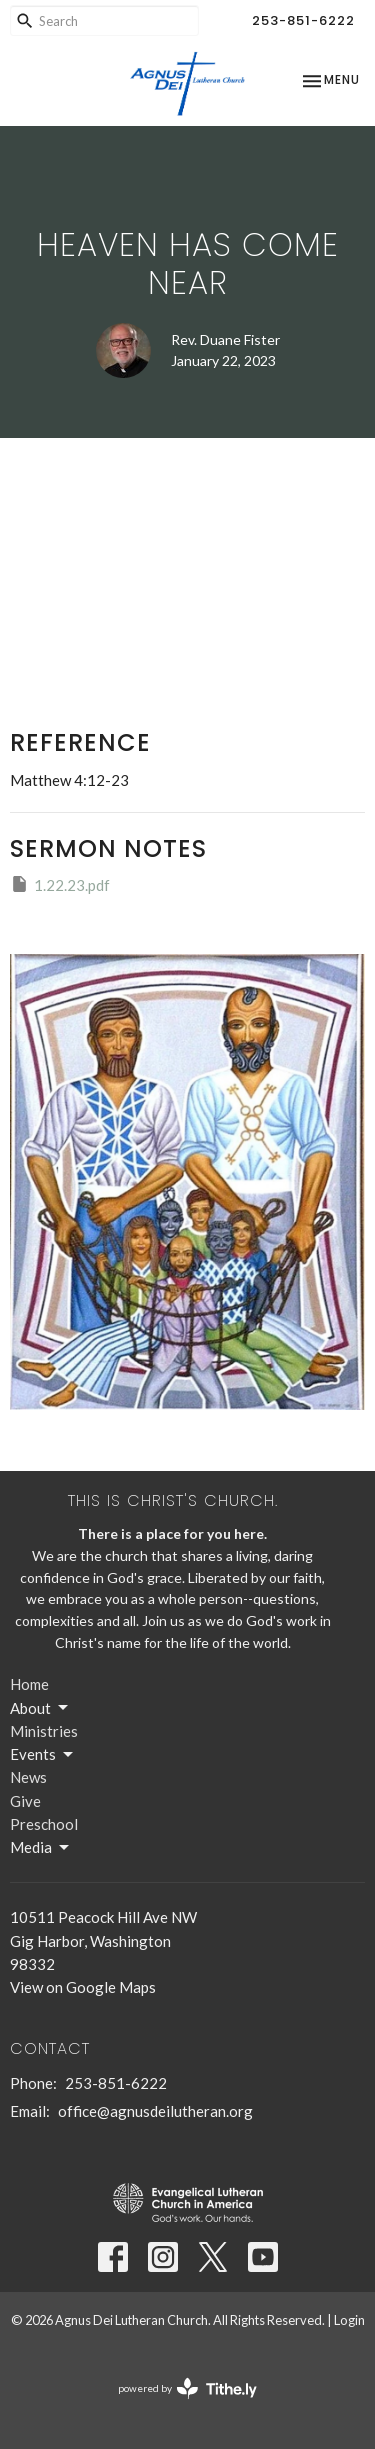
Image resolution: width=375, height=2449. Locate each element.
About (40, 1708)
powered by (187, 2388)
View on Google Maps (83, 1987)
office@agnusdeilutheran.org (155, 2111)
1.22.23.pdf (60, 884)
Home (29, 1684)
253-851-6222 (303, 20)
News (28, 1777)
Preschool (44, 1824)
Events (43, 1755)
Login (349, 2320)
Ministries (44, 1731)
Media (41, 1848)
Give (25, 1801)
